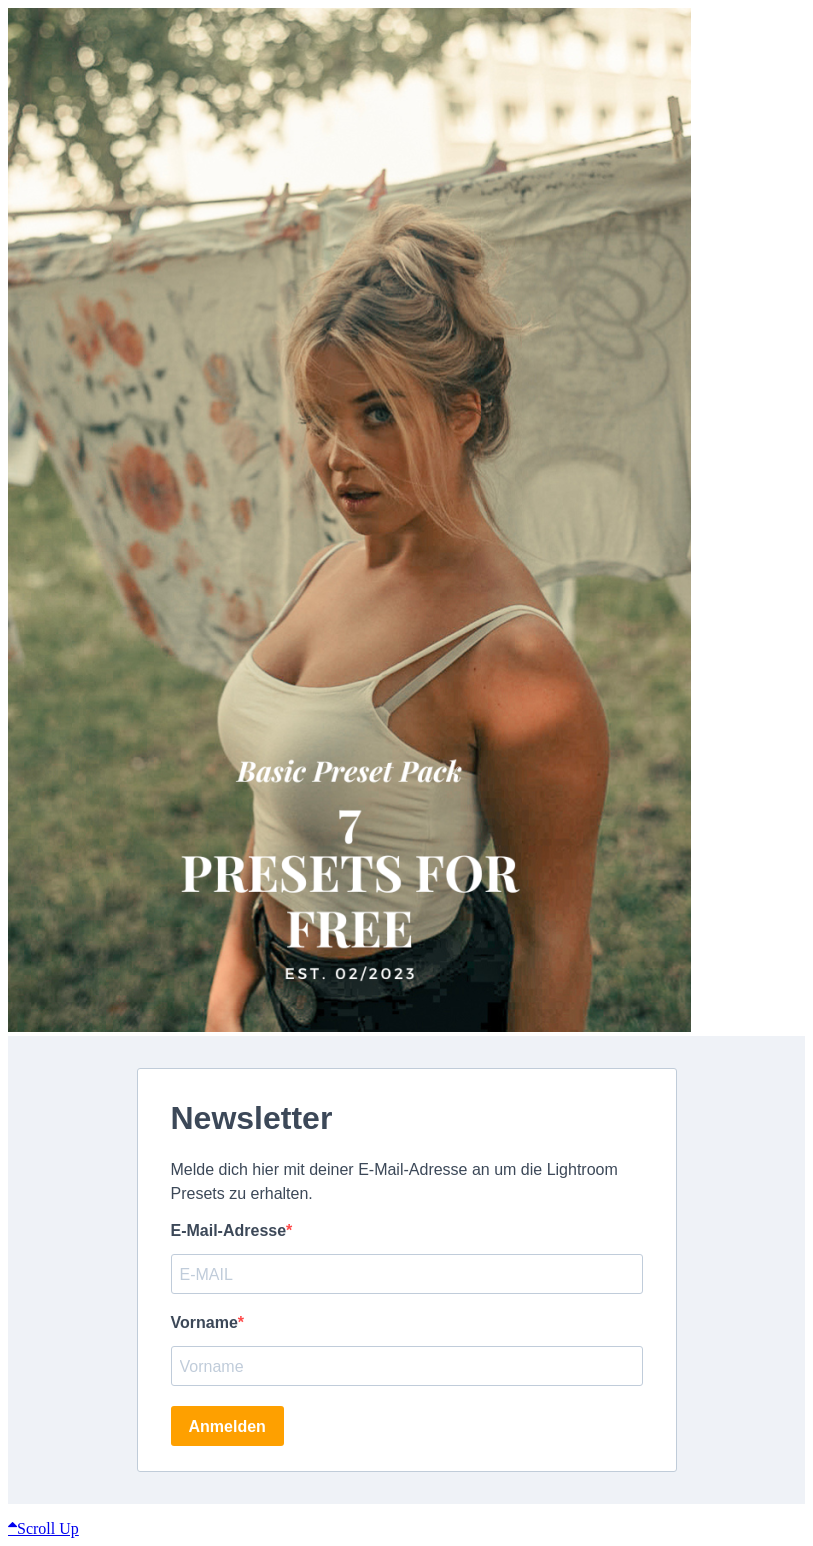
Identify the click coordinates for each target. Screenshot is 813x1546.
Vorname (204, 1322)
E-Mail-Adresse (229, 1230)
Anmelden (227, 1426)
